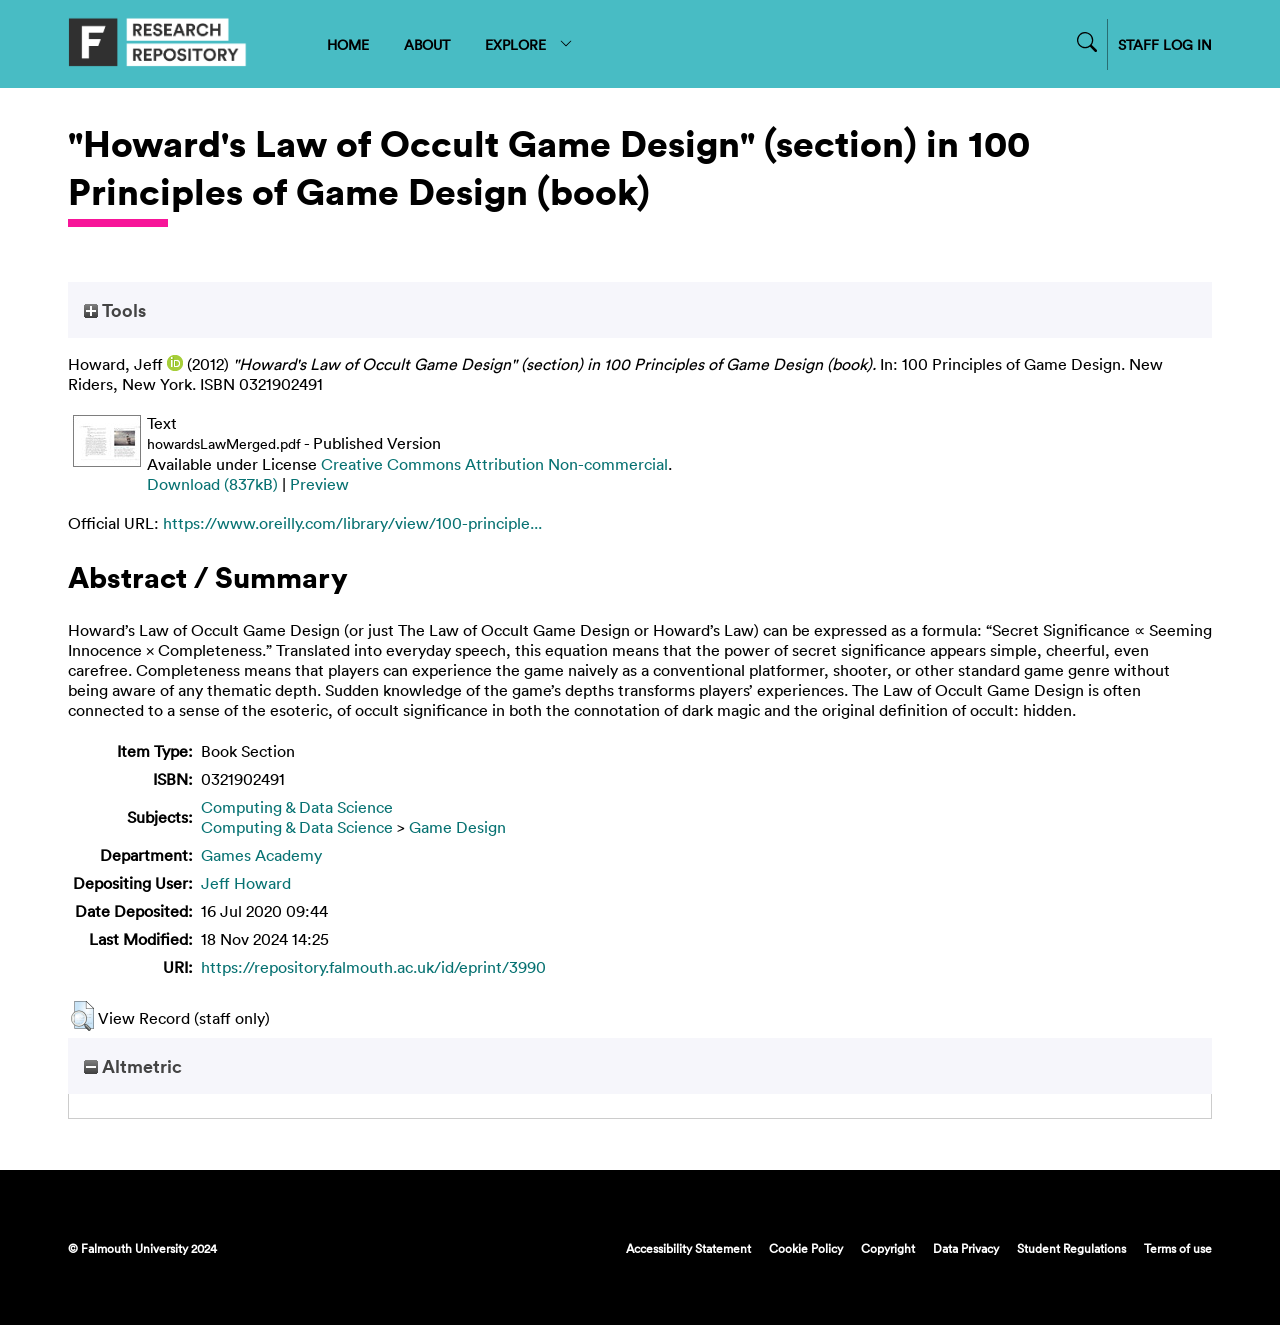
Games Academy (261, 855)
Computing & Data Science (297, 807)
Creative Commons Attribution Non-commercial (494, 464)
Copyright (888, 1248)
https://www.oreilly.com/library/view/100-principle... (352, 523)
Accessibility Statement (688, 1248)
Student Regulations (1071, 1248)
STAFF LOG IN (1165, 44)
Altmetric (133, 1066)
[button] (82, 1016)
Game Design (457, 827)
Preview (319, 484)
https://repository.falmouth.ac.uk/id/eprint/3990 (373, 967)
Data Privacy (966, 1248)
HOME (348, 44)
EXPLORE (529, 44)
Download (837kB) (212, 484)
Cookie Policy (806, 1248)
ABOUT (427, 44)
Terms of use (1178, 1248)
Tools (115, 310)
